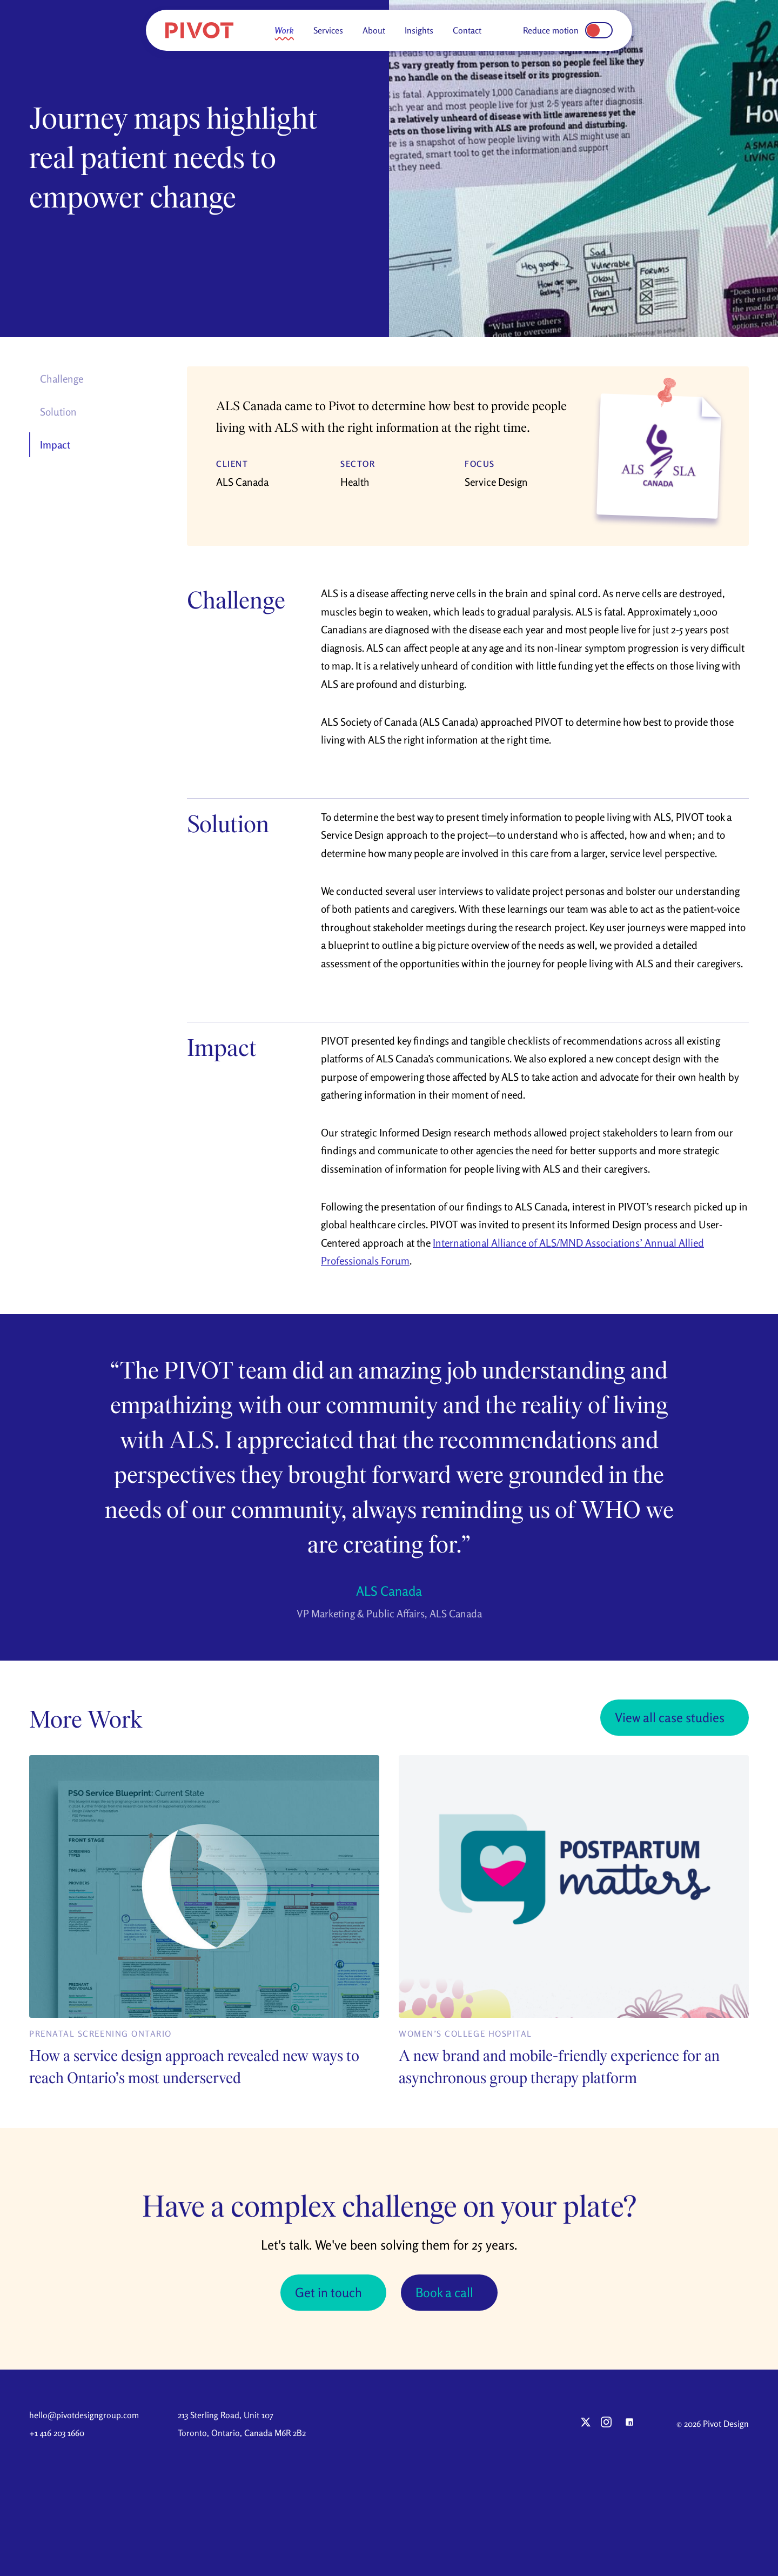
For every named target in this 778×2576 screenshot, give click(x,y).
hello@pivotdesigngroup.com (84, 2415)
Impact (55, 444)
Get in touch (328, 2293)
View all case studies (669, 1717)
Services (328, 30)
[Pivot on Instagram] (606, 2423)
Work (284, 30)
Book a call (445, 2293)
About (374, 30)
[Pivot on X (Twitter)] (585, 2423)
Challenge (61, 378)
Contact (467, 30)
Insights (419, 30)
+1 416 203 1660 (56, 2433)
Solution (58, 411)
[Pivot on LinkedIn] (629, 2423)
